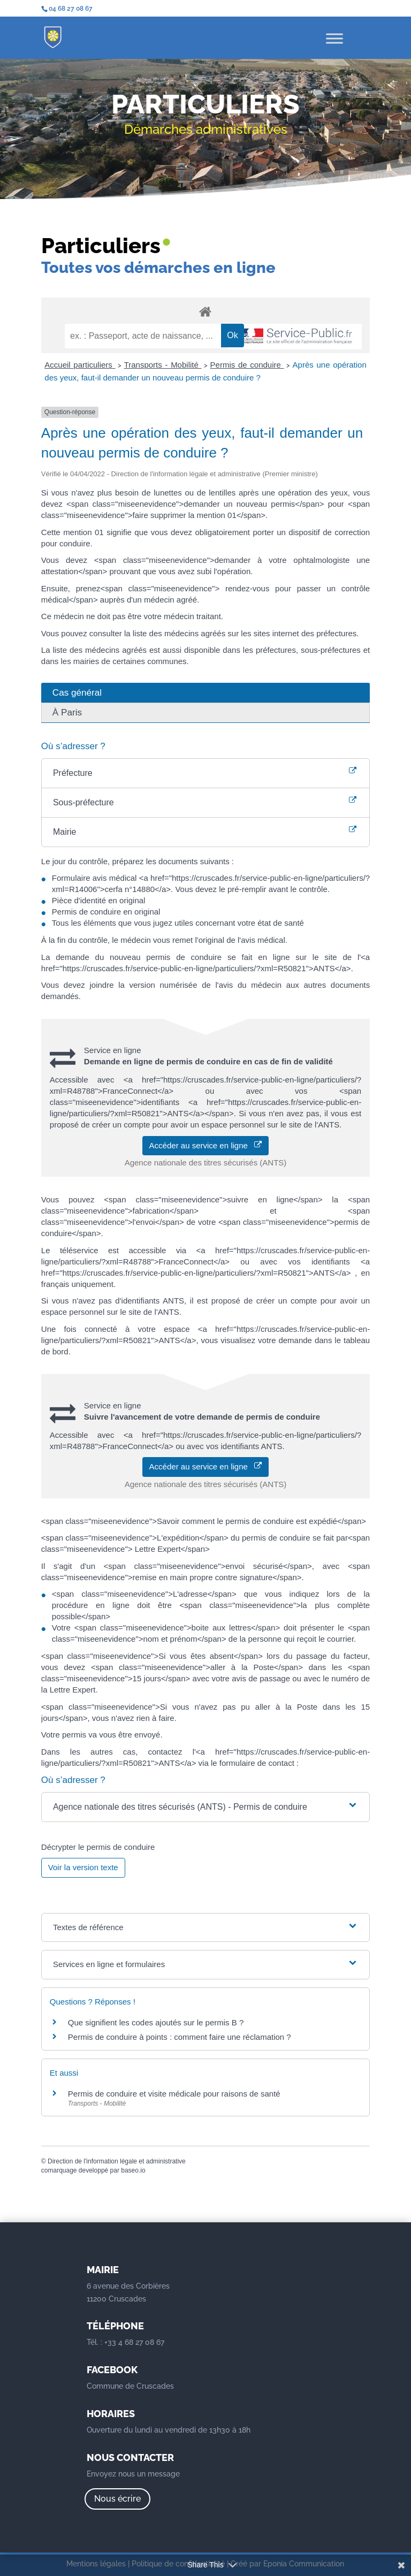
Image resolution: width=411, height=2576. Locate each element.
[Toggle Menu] (334, 38)
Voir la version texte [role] (83, 1867)
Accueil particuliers (79, 364)
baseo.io (133, 2170)
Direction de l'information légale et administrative (117, 2161)
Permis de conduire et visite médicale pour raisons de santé (174, 2093)
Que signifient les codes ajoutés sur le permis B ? (156, 2022)
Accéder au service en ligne (205, 1145)
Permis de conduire (247, 364)
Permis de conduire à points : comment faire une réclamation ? (179, 2036)
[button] (205, 1807)
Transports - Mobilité (163, 364)
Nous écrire (117, 2499)
